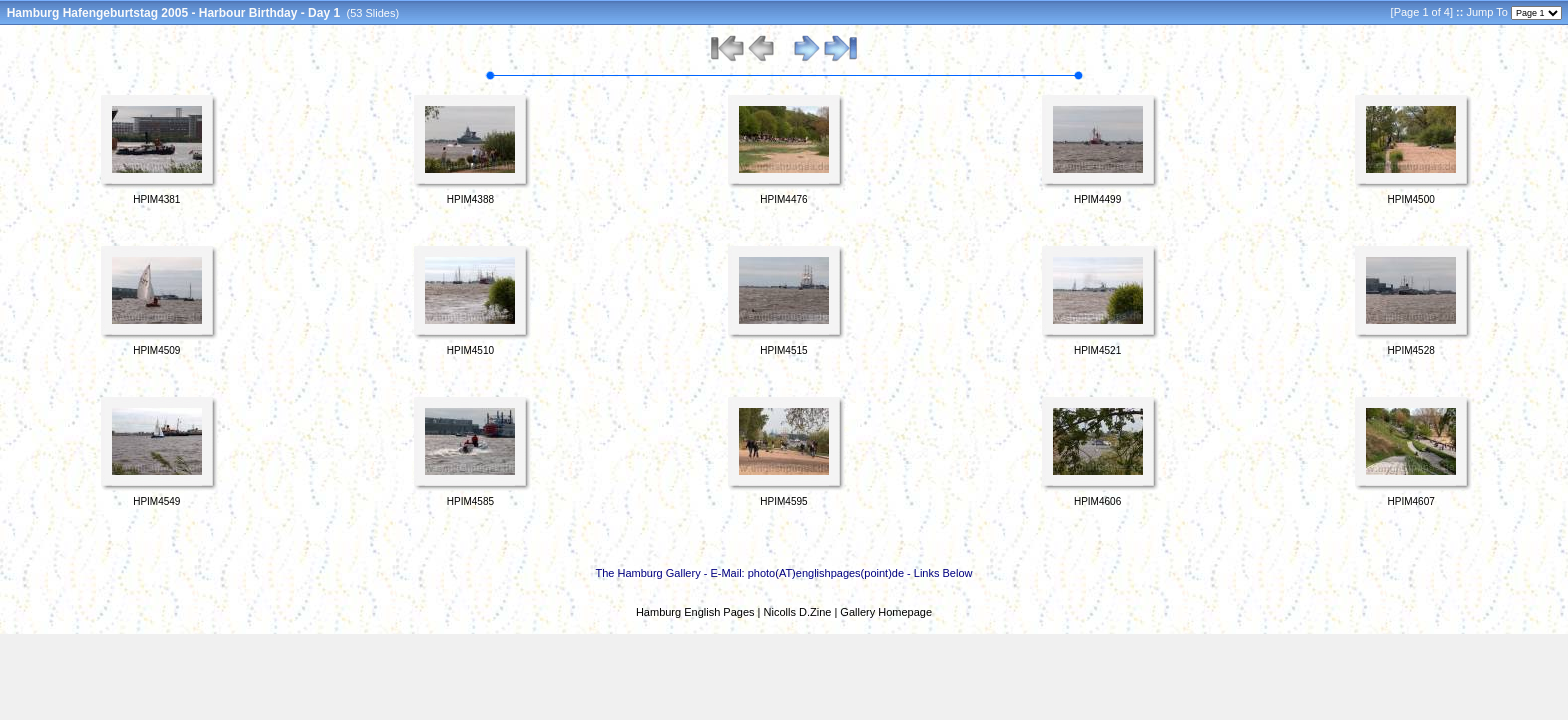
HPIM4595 (783, 501)
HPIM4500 (1411, 199)
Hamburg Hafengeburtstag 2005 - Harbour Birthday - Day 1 (173, 13)
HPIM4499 (1097, 199)
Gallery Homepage (886, 612)
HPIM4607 (1411, 501)
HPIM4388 (470, 199)
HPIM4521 (1097, 350)
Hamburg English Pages (695, 612)
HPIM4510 (470, 350)
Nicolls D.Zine (798, 612)
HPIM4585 (470, 501)
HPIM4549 (156, 501)
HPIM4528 (1411, 350)
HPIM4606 (1097, 501)
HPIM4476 (783, 199)
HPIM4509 (156, 350)
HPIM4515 (783, 350)
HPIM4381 (156, 199)
